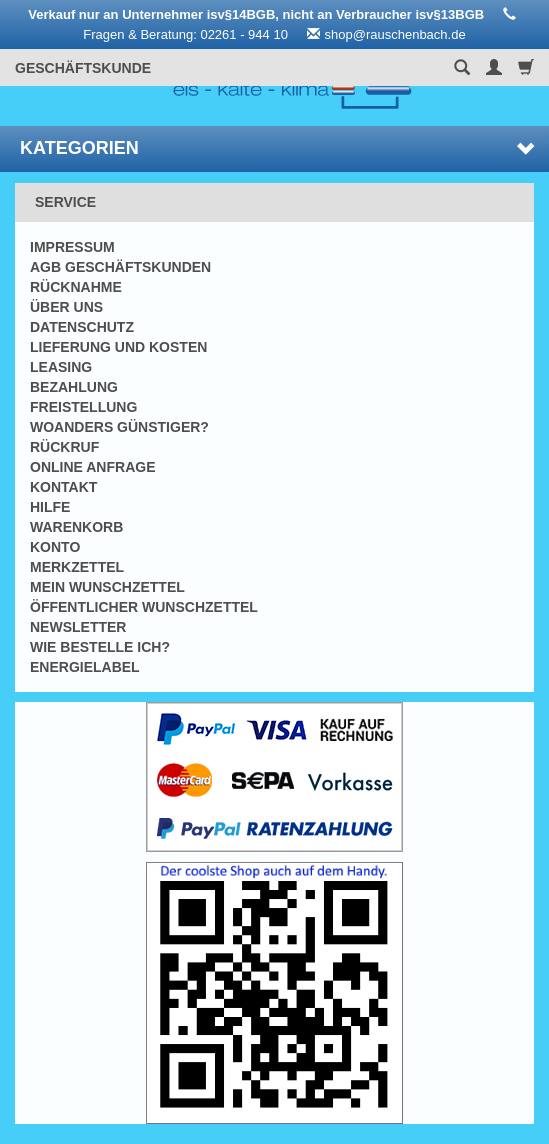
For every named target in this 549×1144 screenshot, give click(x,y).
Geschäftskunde (83, 68)
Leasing (61, 367)
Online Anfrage (92, 467)
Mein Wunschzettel (107, 587)
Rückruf (64, 447)
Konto (55, 547)
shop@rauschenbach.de (395, 34)
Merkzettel (77, 567)
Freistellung (83, 407)
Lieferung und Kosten (118, 347)
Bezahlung (74, 387)
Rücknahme (76, 287)
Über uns (66, 307)
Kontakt (63, 487)
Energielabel (85, 667)
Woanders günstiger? (119, 427)
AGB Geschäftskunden (120, 267)
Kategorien (277, 148)
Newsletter (78, 627)
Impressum (72, 247)
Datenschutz (82, 327)
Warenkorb (76, 527)
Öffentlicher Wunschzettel (144, 607)
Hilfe (50, 507)
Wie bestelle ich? (100, 647)
